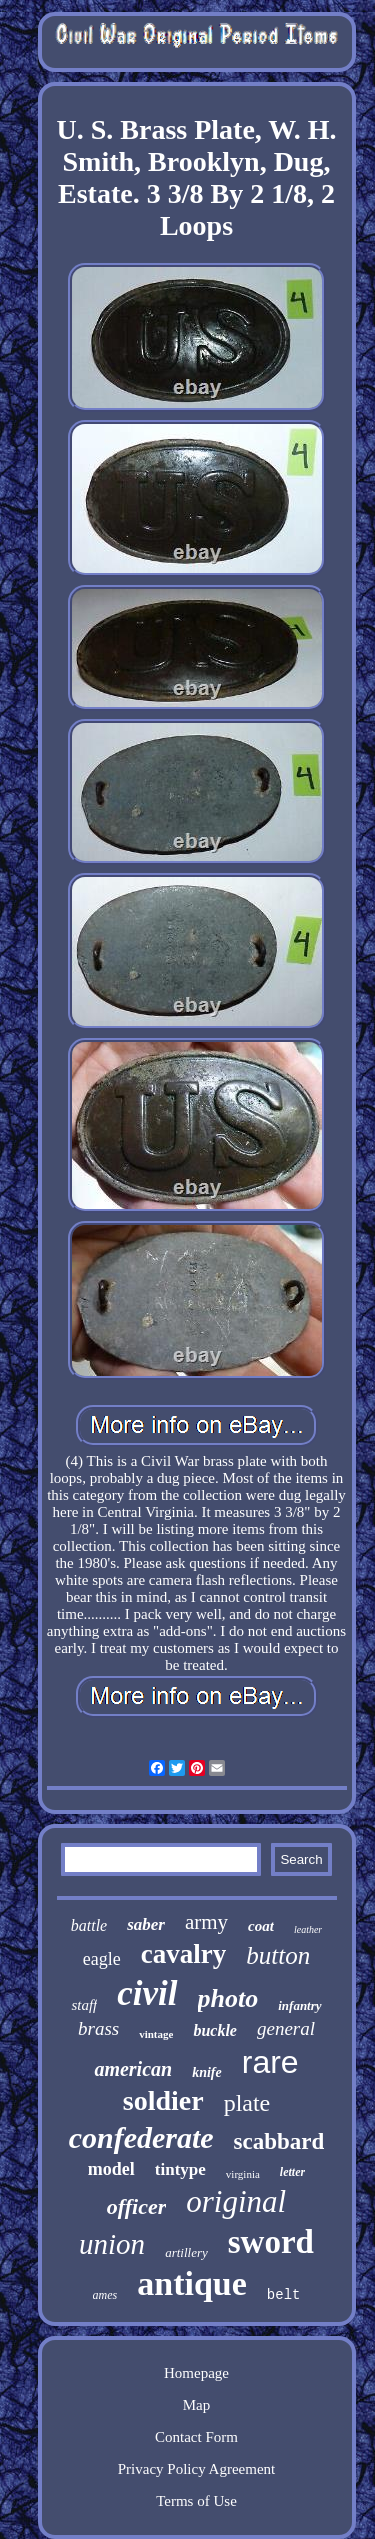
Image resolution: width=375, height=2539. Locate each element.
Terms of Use (196, 2501)
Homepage (196, 2373)
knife (207, 2072)
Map (197, 2405)
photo (228, 1998)
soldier (163, 2100)
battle (89, 1925)
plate (247, 2103)
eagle (102, 1959)
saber (146, 1924)
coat (261, 1926)
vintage (156, 2034)
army (206, 1922)
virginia (243, 2174)
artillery (186, 2252)
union (112, 2244)
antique (192, 2283)
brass (98, 2028)
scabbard (279, 2141)
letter (292, 2172)
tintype (180, 2169)
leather (308, 1929)
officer (136, 2206)
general (286, 2028)
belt (284, 2295)
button (278, 1955)
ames (105, 2295)
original (236, 2201)
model (111, 2169)
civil (147, 1993)
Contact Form (196, 2437)
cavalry (183, 1954)
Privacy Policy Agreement (196, 2469)
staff (84, 2005)
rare (270, 2062)
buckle (215, 2030)
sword (271, 2242)
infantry (299, 2005)
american (133, 2069)
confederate (141, 2137)
